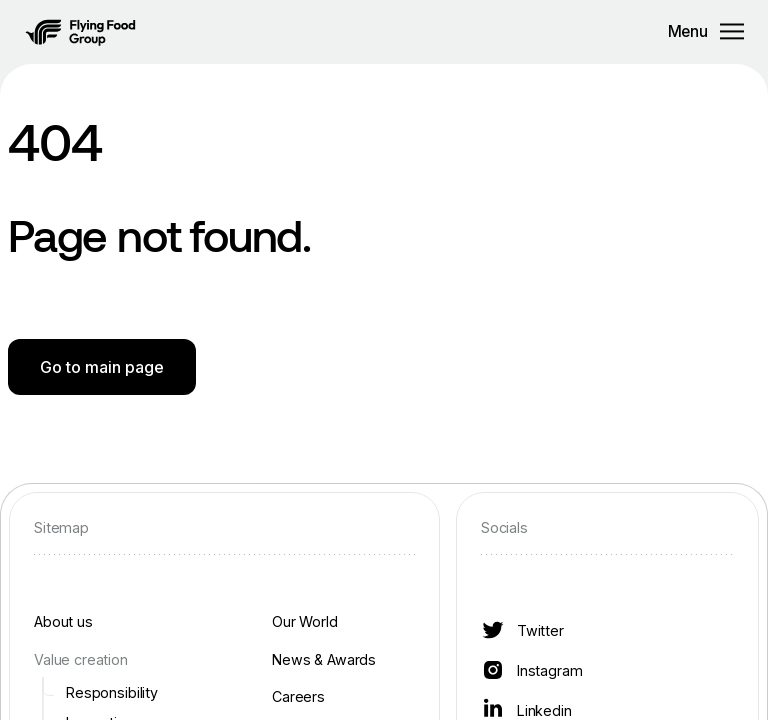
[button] (81, 32)
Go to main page (102, 367)
